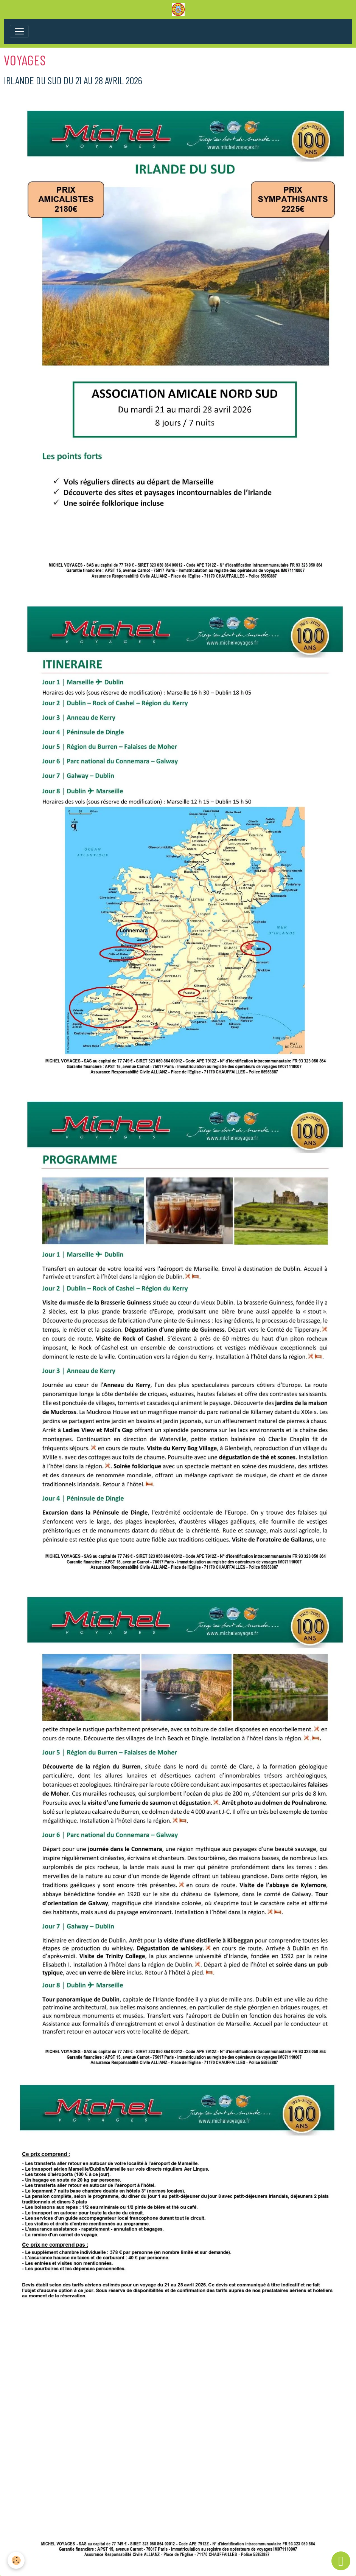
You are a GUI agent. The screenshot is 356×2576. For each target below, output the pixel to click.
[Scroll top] (340, 2560)
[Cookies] (16, 2560)
